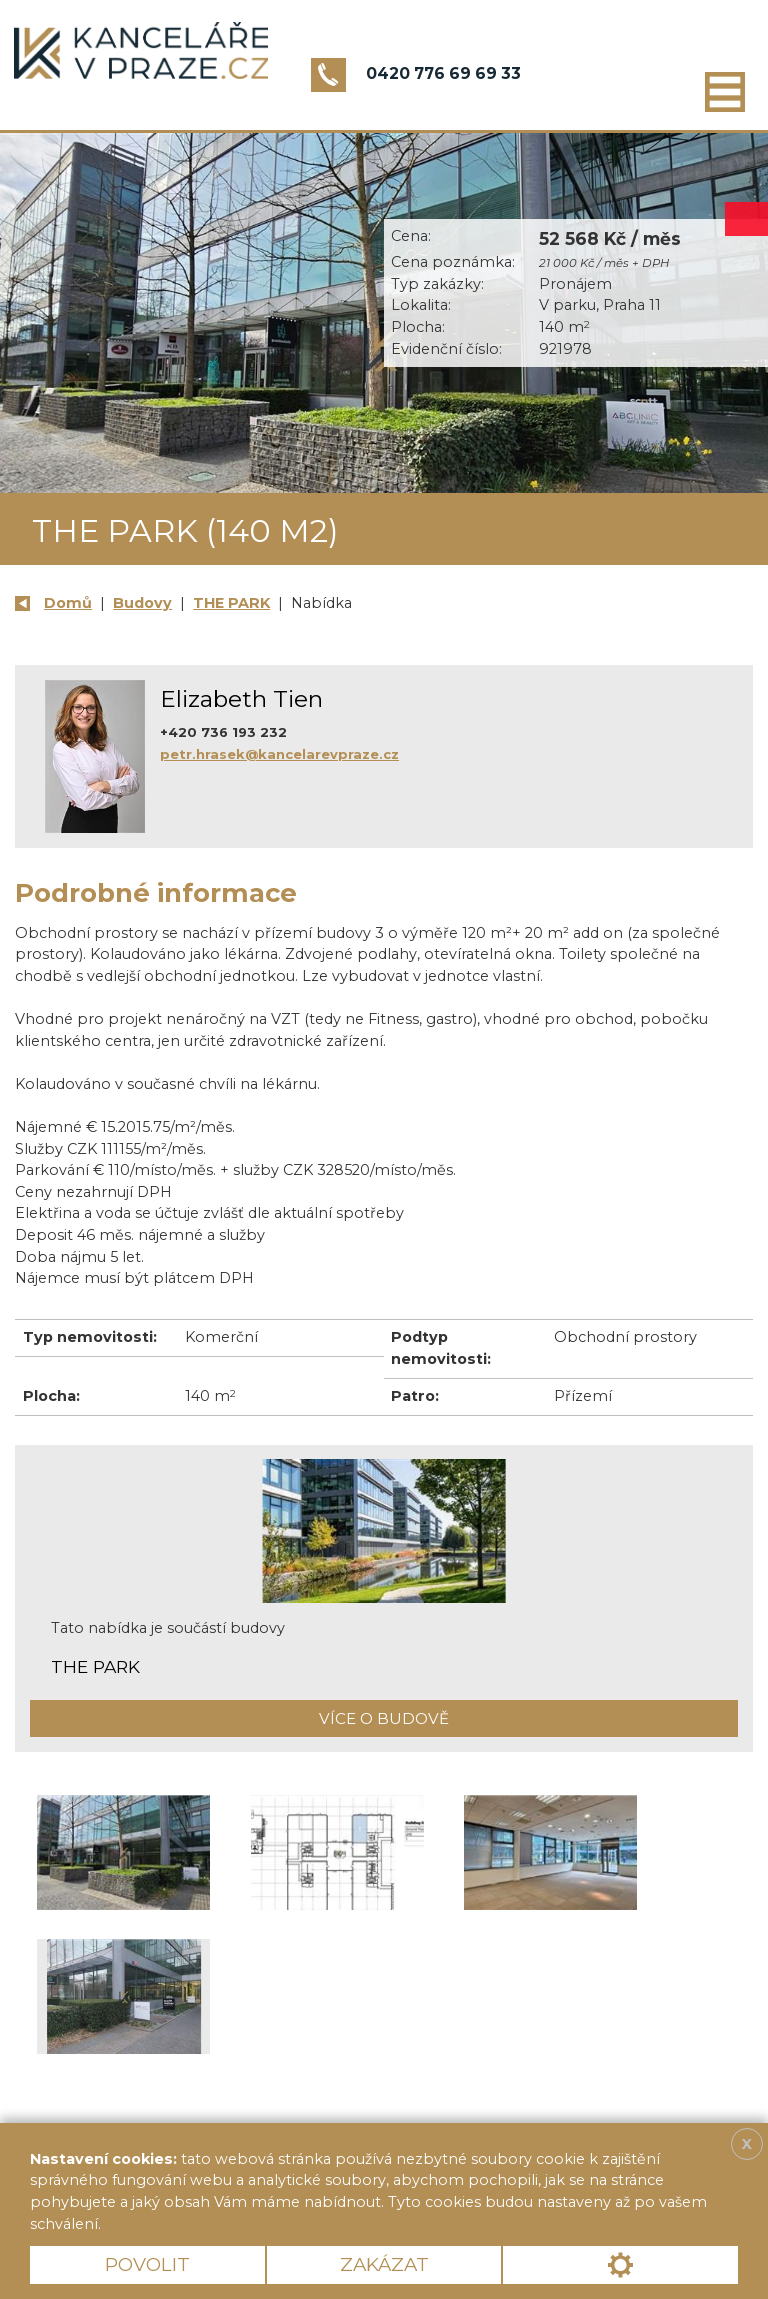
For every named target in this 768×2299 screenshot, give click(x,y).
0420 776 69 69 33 (443, 73)
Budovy (142, 603)
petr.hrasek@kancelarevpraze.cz (279, 754)
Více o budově (384, 1718)
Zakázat (384, 2264)
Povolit (147, 2264)
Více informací (174, 2224)
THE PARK (231, 603)
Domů (68, 603)
